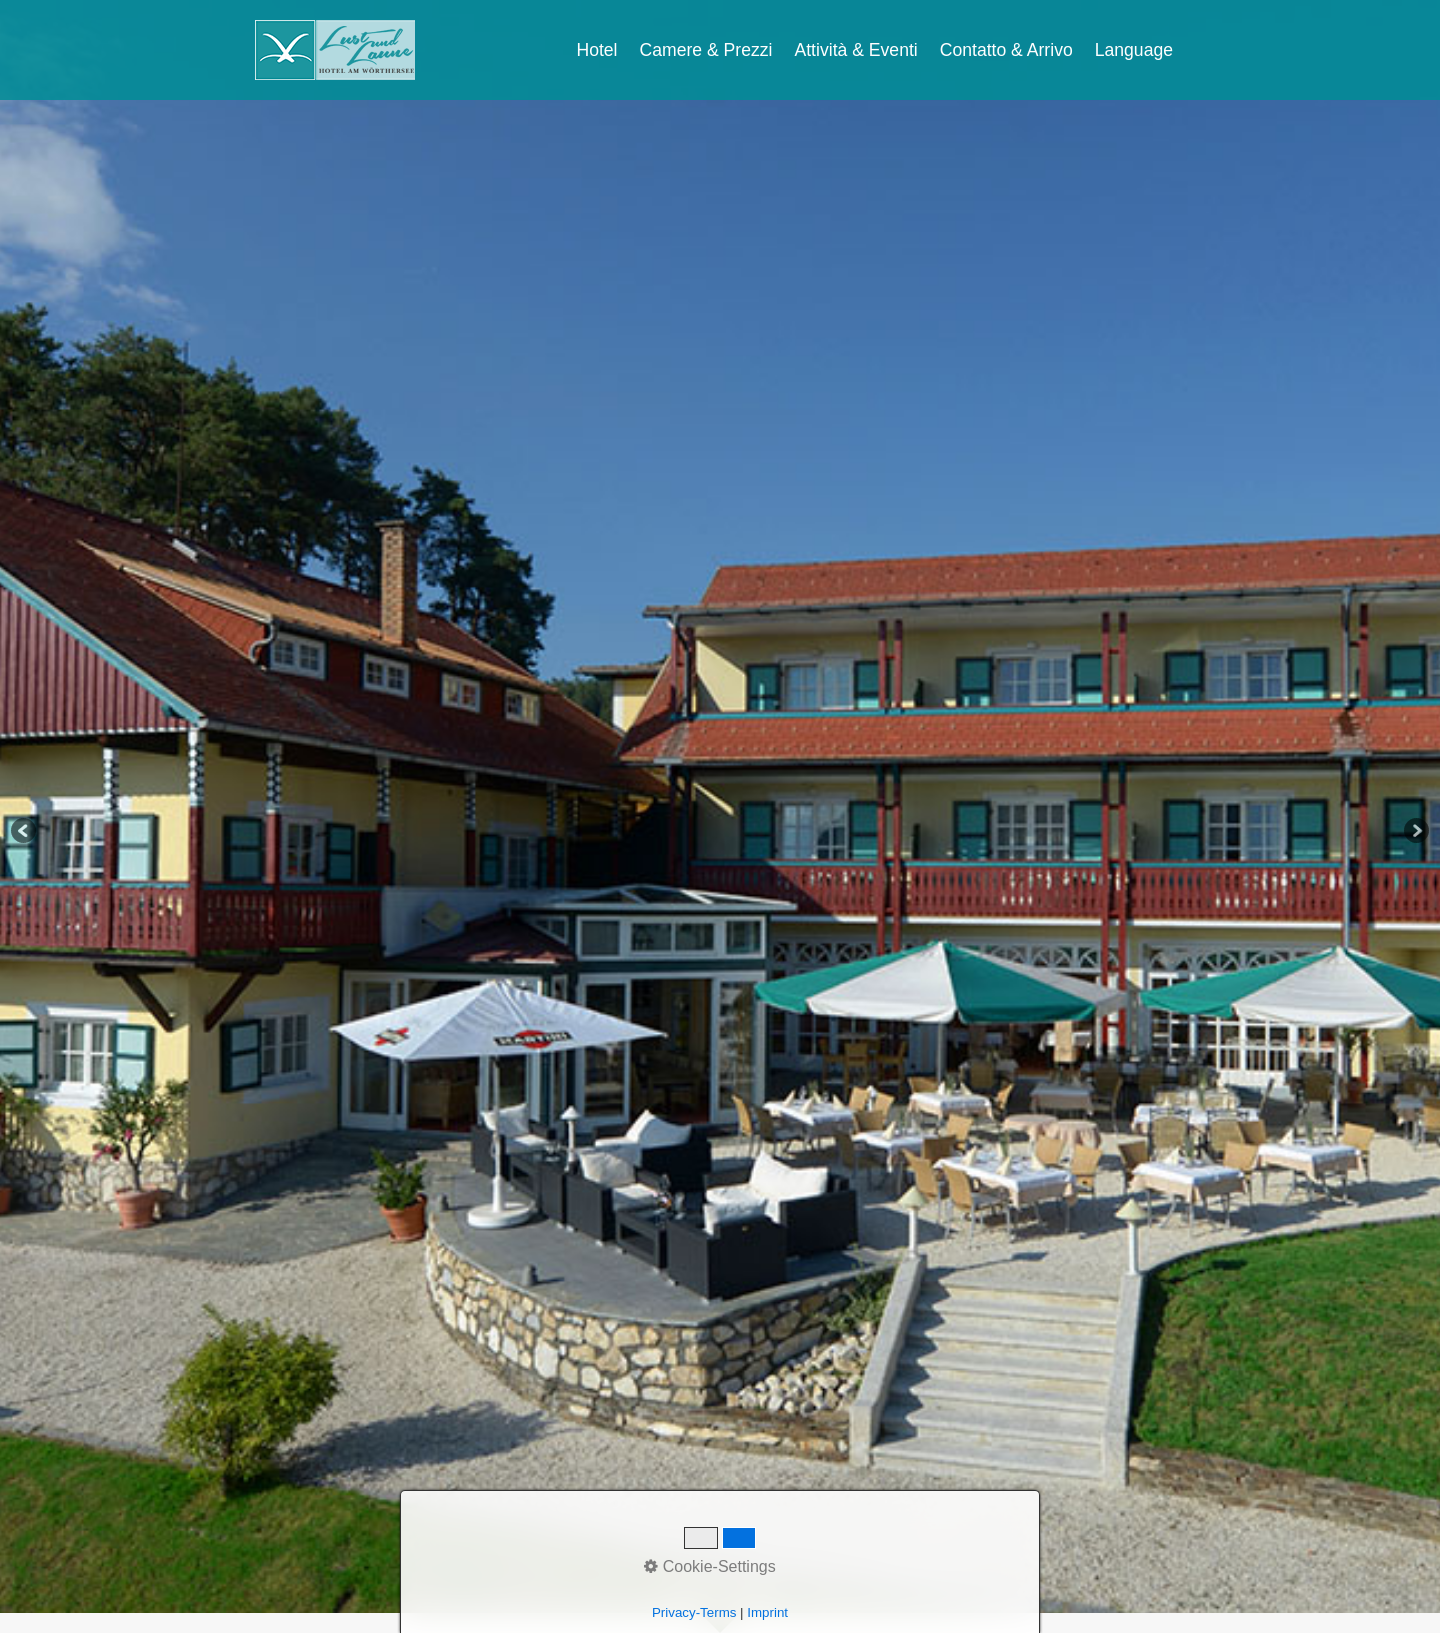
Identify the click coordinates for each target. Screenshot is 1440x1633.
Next (1415, 832)
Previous (25, 832)
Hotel (596, 50)
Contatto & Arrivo (1006, 50)
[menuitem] (597, 50)
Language (1134, 50)
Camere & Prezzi (706, 50)
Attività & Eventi (856, 50)
